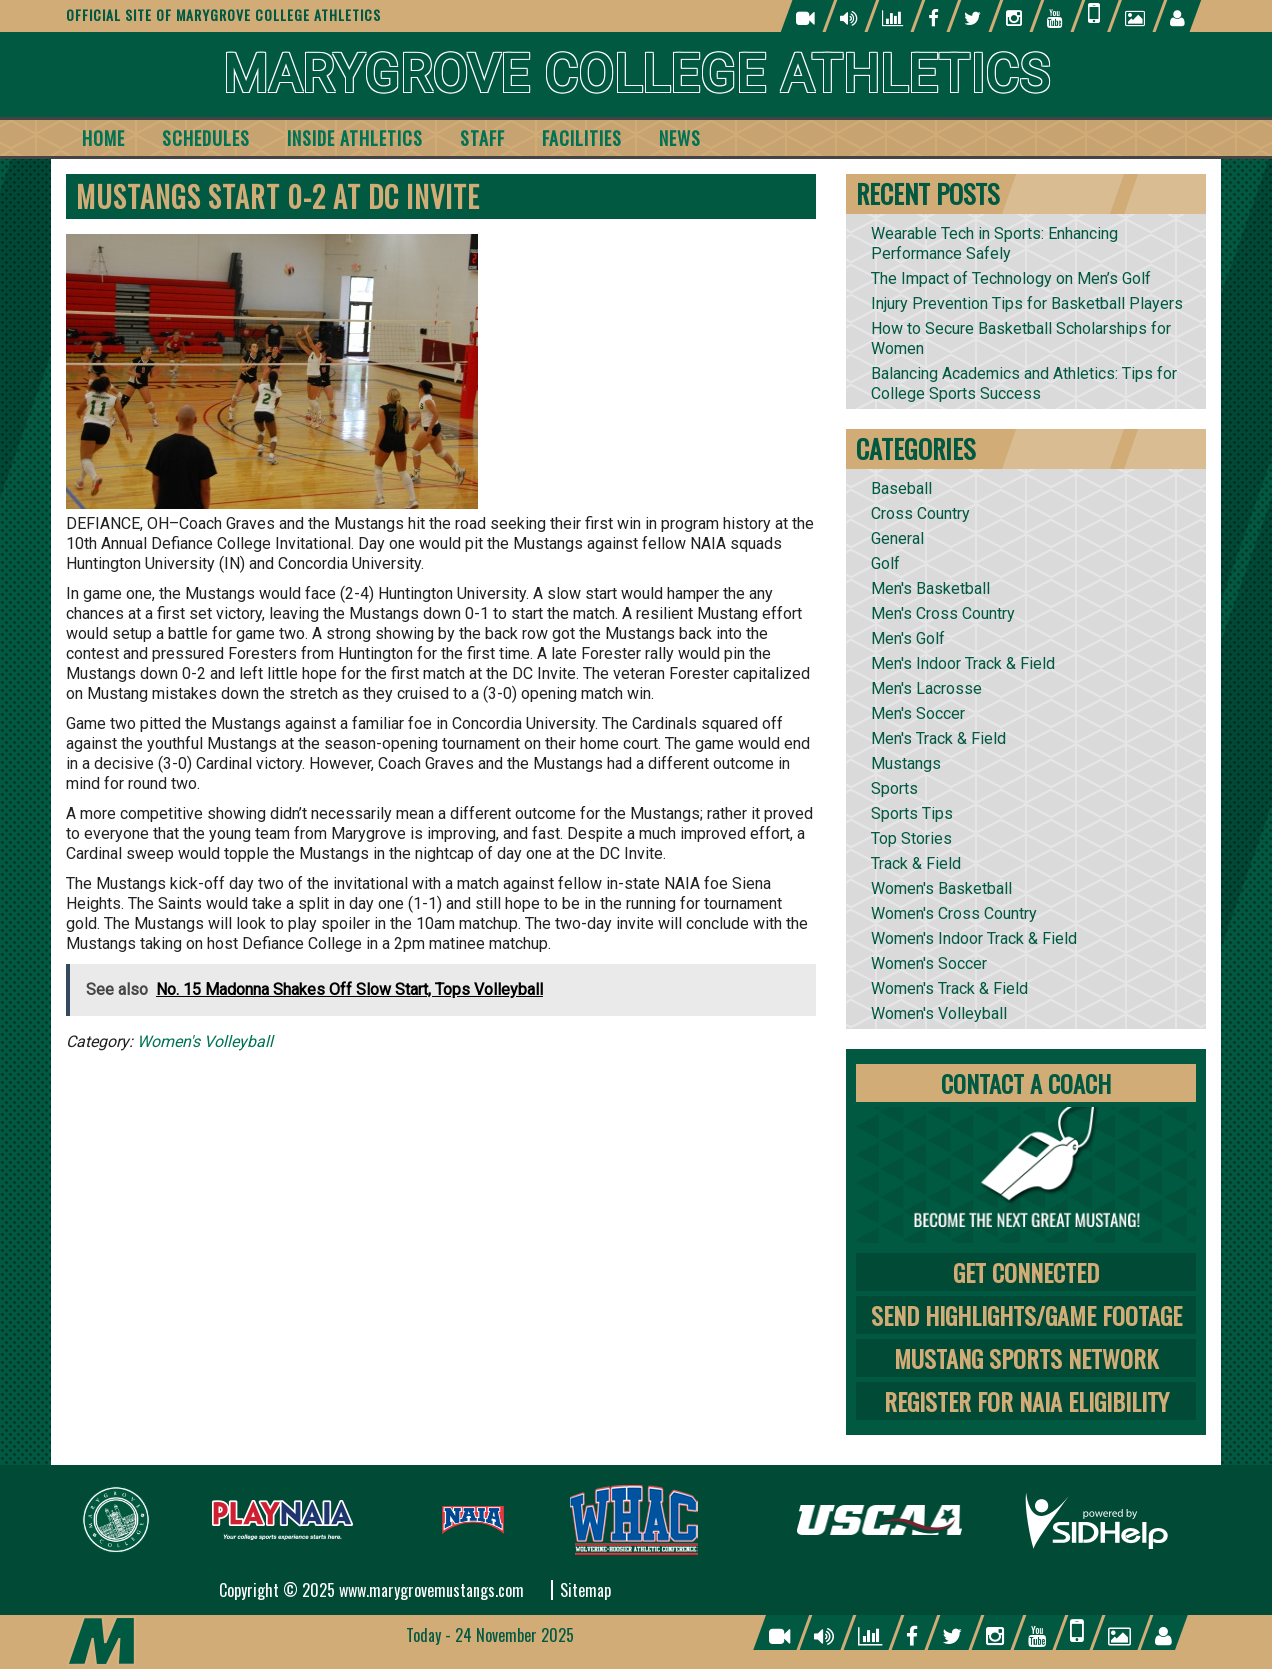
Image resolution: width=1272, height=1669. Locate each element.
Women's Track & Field (949, 988)
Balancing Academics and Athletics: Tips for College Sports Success (1024, 383)
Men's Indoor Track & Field (963, 663)
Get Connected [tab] (1026, 1272)
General (897, 538)
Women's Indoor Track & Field (974, 938)
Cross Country (920, 513)
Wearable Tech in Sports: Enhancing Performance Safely (994, 243)
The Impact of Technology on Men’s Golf (1011, 278)
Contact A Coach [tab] (1026, 1083)
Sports (894, 788)
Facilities (582, 138)
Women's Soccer (929, 963)
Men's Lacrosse (926, 688)
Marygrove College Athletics (636, 74)
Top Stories (911, 838)
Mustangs (906, 763)
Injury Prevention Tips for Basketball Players (1027, 303)
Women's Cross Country (954, 913)
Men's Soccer (918, 713)
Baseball (901, 488)
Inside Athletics (355, 138)
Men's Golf (908, 638)
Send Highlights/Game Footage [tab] (1026, 1315)
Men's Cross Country (943, 613)
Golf (885, 563)
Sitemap (585, 1590)
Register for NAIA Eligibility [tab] (1026, 1401)
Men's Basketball (930, 588)
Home (103, 138)
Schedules (206, 138)
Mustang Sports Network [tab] (1026, 1358)
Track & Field (916, 863)
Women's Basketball (941, 888)
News (680, 138)
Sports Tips (912, 813)
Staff (482, 138)
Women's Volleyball (205, 1041)
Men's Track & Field (938, 738)
